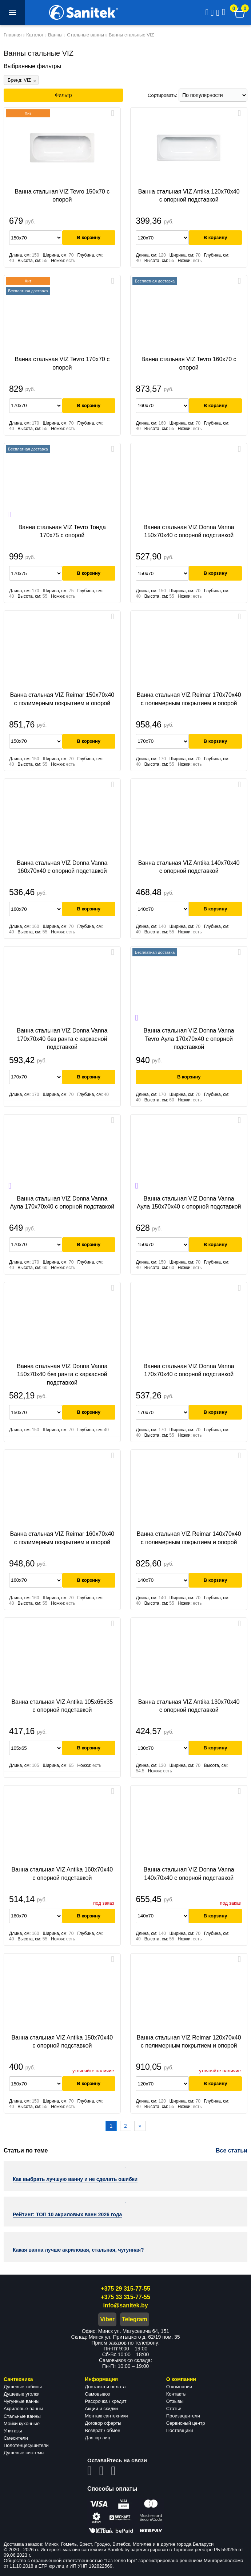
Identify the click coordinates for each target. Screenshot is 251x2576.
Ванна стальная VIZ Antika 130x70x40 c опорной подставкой (189, 1706)
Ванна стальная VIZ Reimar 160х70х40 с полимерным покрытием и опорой (62, 1538)
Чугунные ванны (22, 2401)
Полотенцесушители (26, 2445)
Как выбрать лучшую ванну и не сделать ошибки (75, 2179)
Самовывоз (97, 2394)
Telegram (134, 2319)
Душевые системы (24, 2452)
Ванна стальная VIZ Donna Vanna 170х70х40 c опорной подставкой (189, 1370)
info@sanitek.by (125, 2305)
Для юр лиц (97, 2437)
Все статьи (231, 2150)
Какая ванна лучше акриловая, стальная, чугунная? (78, 2250)
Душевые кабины (23, 2386)
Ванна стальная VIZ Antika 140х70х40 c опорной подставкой (189, 867)
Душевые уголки (22, 2394)
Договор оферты (103, 2423)
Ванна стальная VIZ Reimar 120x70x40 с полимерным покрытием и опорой (189, 2041)
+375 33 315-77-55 (125, 2297)
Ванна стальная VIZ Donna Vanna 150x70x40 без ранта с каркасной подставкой (62, 1374)
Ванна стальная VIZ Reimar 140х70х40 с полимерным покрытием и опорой (189, 1538)
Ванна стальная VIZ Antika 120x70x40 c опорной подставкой (189, 195)
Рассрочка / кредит (105, 2401)
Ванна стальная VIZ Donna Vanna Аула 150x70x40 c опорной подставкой (189, 1202)
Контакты (176, 2394)
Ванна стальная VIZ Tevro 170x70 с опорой (62, 363)
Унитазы (13, 2430)
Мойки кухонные (22, 2423)
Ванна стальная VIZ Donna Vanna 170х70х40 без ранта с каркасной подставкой (62, 1038)
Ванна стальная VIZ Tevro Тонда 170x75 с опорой (62, 531)
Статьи (174, 2408)
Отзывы (175, 2401)
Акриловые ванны (23, 2408)
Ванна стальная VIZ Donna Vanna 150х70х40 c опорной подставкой (189, 531)
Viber (107, 2319)
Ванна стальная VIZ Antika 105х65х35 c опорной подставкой (62, 1706)
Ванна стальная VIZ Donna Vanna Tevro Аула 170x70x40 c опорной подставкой (189, 1038)
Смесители (16, 2438)
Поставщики (179, 2430)
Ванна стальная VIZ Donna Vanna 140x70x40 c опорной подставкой (189, 1873)
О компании (179, 2386)
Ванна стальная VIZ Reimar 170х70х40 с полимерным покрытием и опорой (189, 699)
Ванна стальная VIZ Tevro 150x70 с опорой (62, 195)
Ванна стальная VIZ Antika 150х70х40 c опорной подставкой (62, 2041)
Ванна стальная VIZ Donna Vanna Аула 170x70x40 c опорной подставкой (62, 1202)
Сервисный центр (185, 2423)
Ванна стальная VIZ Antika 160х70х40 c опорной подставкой (62, 1873)
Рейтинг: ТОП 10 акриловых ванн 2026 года (67, 2214)
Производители (183, 2416)
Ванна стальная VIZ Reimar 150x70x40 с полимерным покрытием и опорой (62, 699)
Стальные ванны (22, 2416)
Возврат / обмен (102, 2430)
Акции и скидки (101, 2408)
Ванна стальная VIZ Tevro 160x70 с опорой (189, 363)
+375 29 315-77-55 (125, 2289)
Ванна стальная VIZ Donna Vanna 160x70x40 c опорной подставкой (62, 867)
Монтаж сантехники (106, 2416)
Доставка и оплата (105, 2386)
